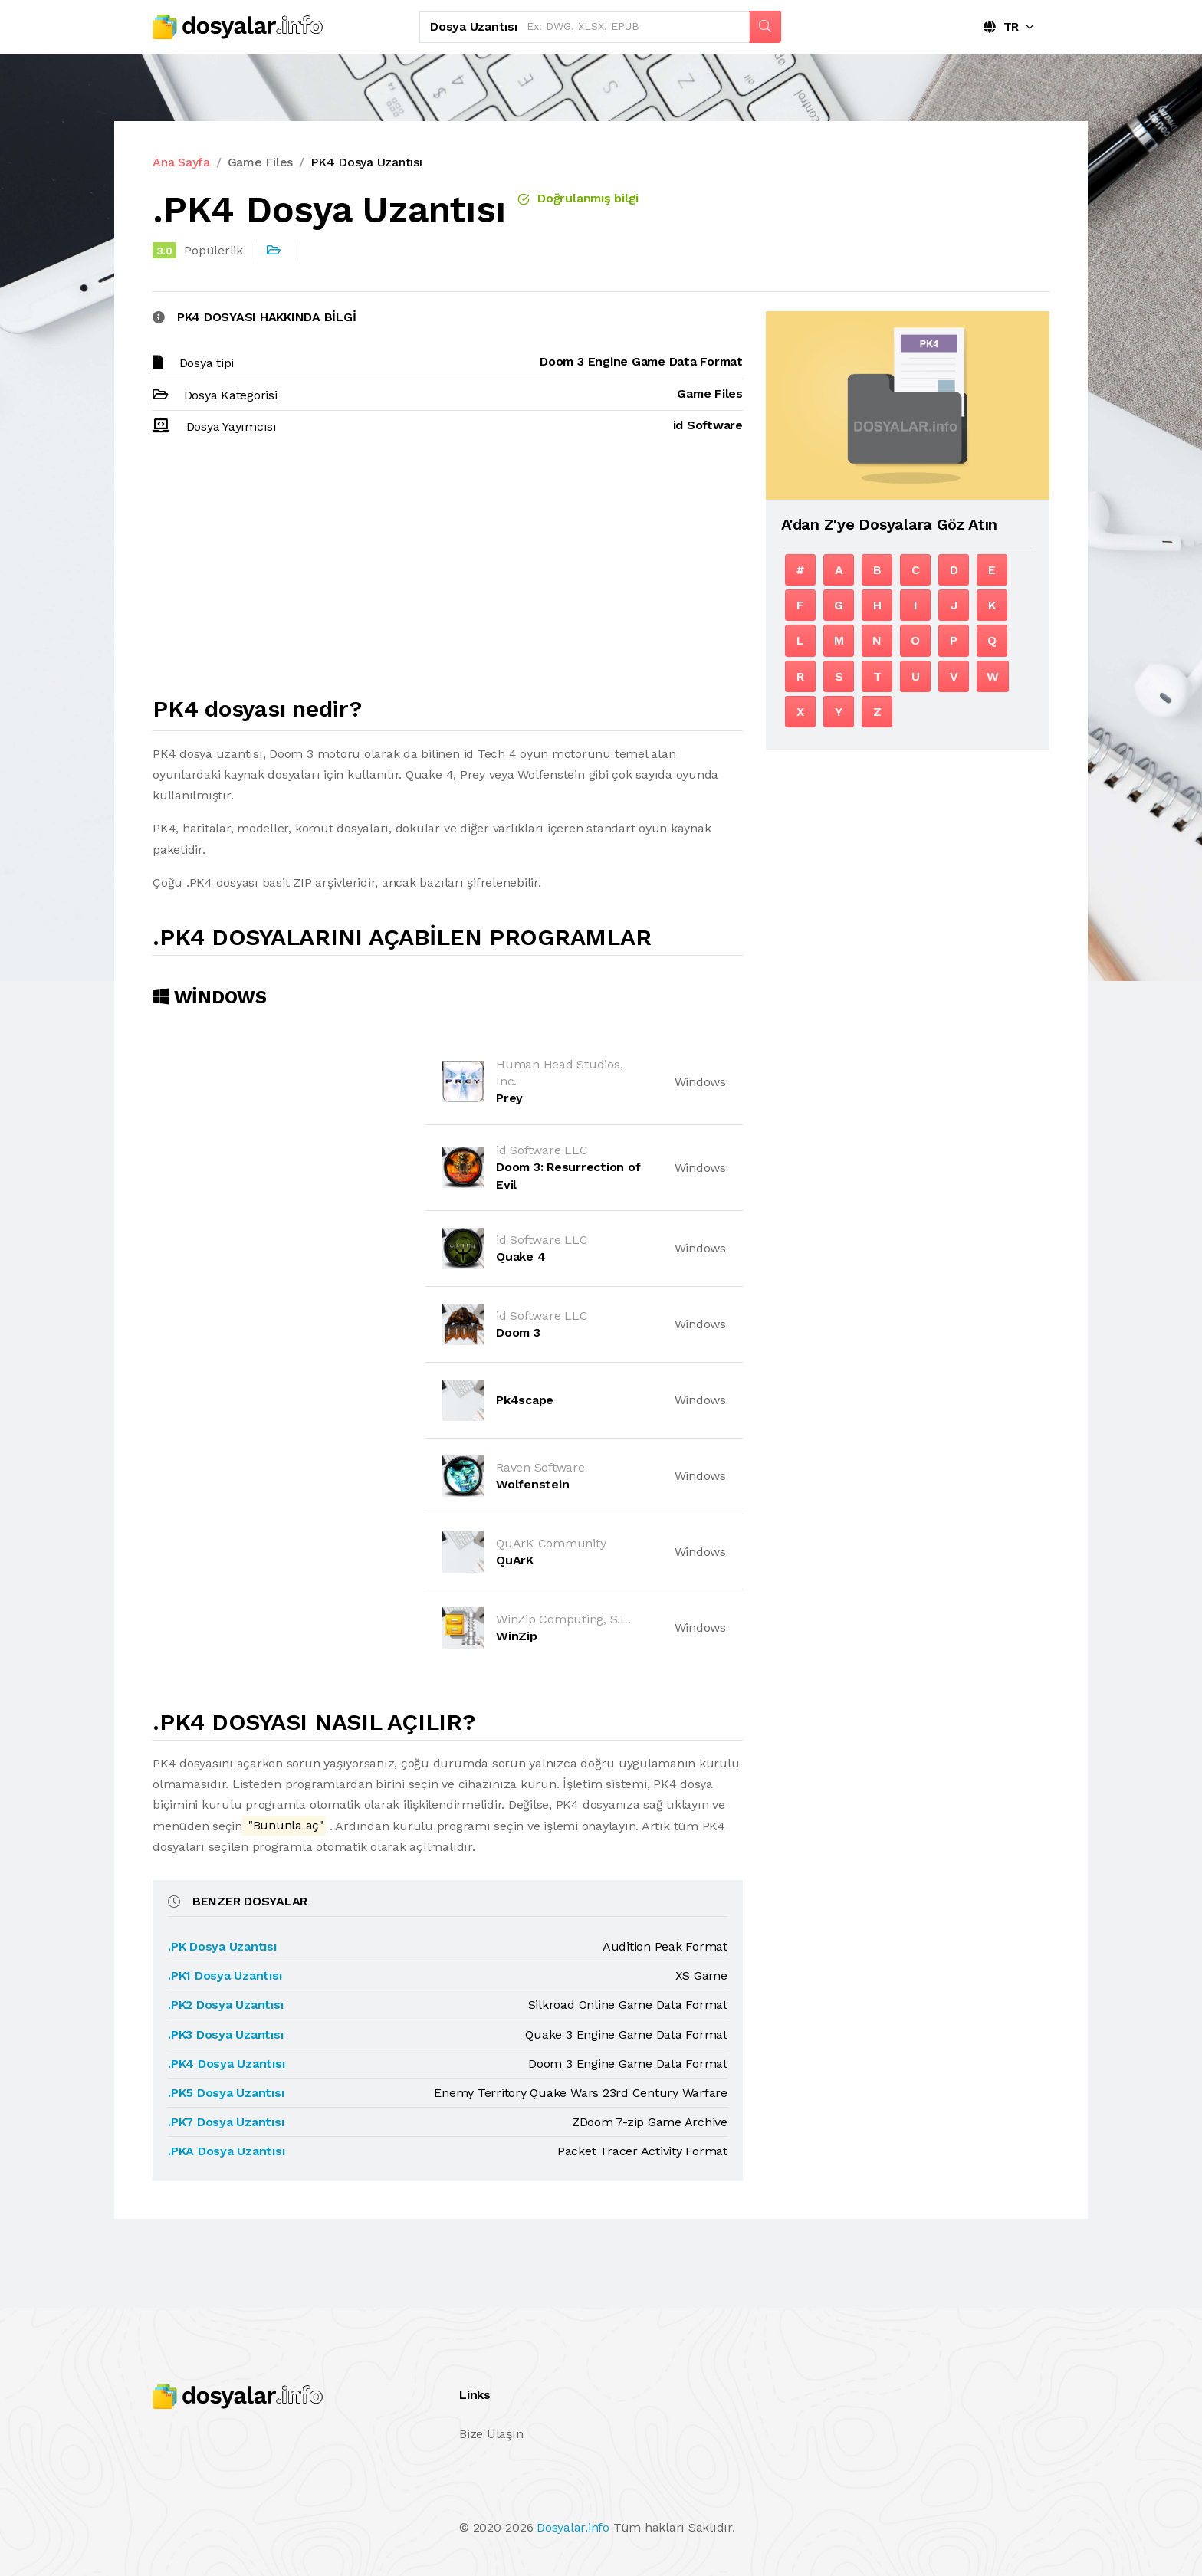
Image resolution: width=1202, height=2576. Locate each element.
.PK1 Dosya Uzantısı (224, 1975)
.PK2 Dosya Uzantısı (225, 2004)
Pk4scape (524, 1400)
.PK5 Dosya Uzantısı (226, 2092)
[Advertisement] (448, 572)
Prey (509, 1098)
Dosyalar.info (573, 2527)
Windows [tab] (210, 997)
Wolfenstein (532, 1484)
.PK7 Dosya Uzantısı (226, 2122)
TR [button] (1001, 26)
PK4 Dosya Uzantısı (366, 162)
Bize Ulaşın (491, 2434)
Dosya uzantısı (473, 26)
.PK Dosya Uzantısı (222, 1946)
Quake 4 (520, 1256)
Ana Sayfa (181, 162)
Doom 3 (518, 1332)
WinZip (516, 1636)
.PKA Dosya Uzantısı (226, 2151)
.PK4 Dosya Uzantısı (226, 2063)
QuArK (515, 1560)
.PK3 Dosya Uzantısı (225, 2034)
